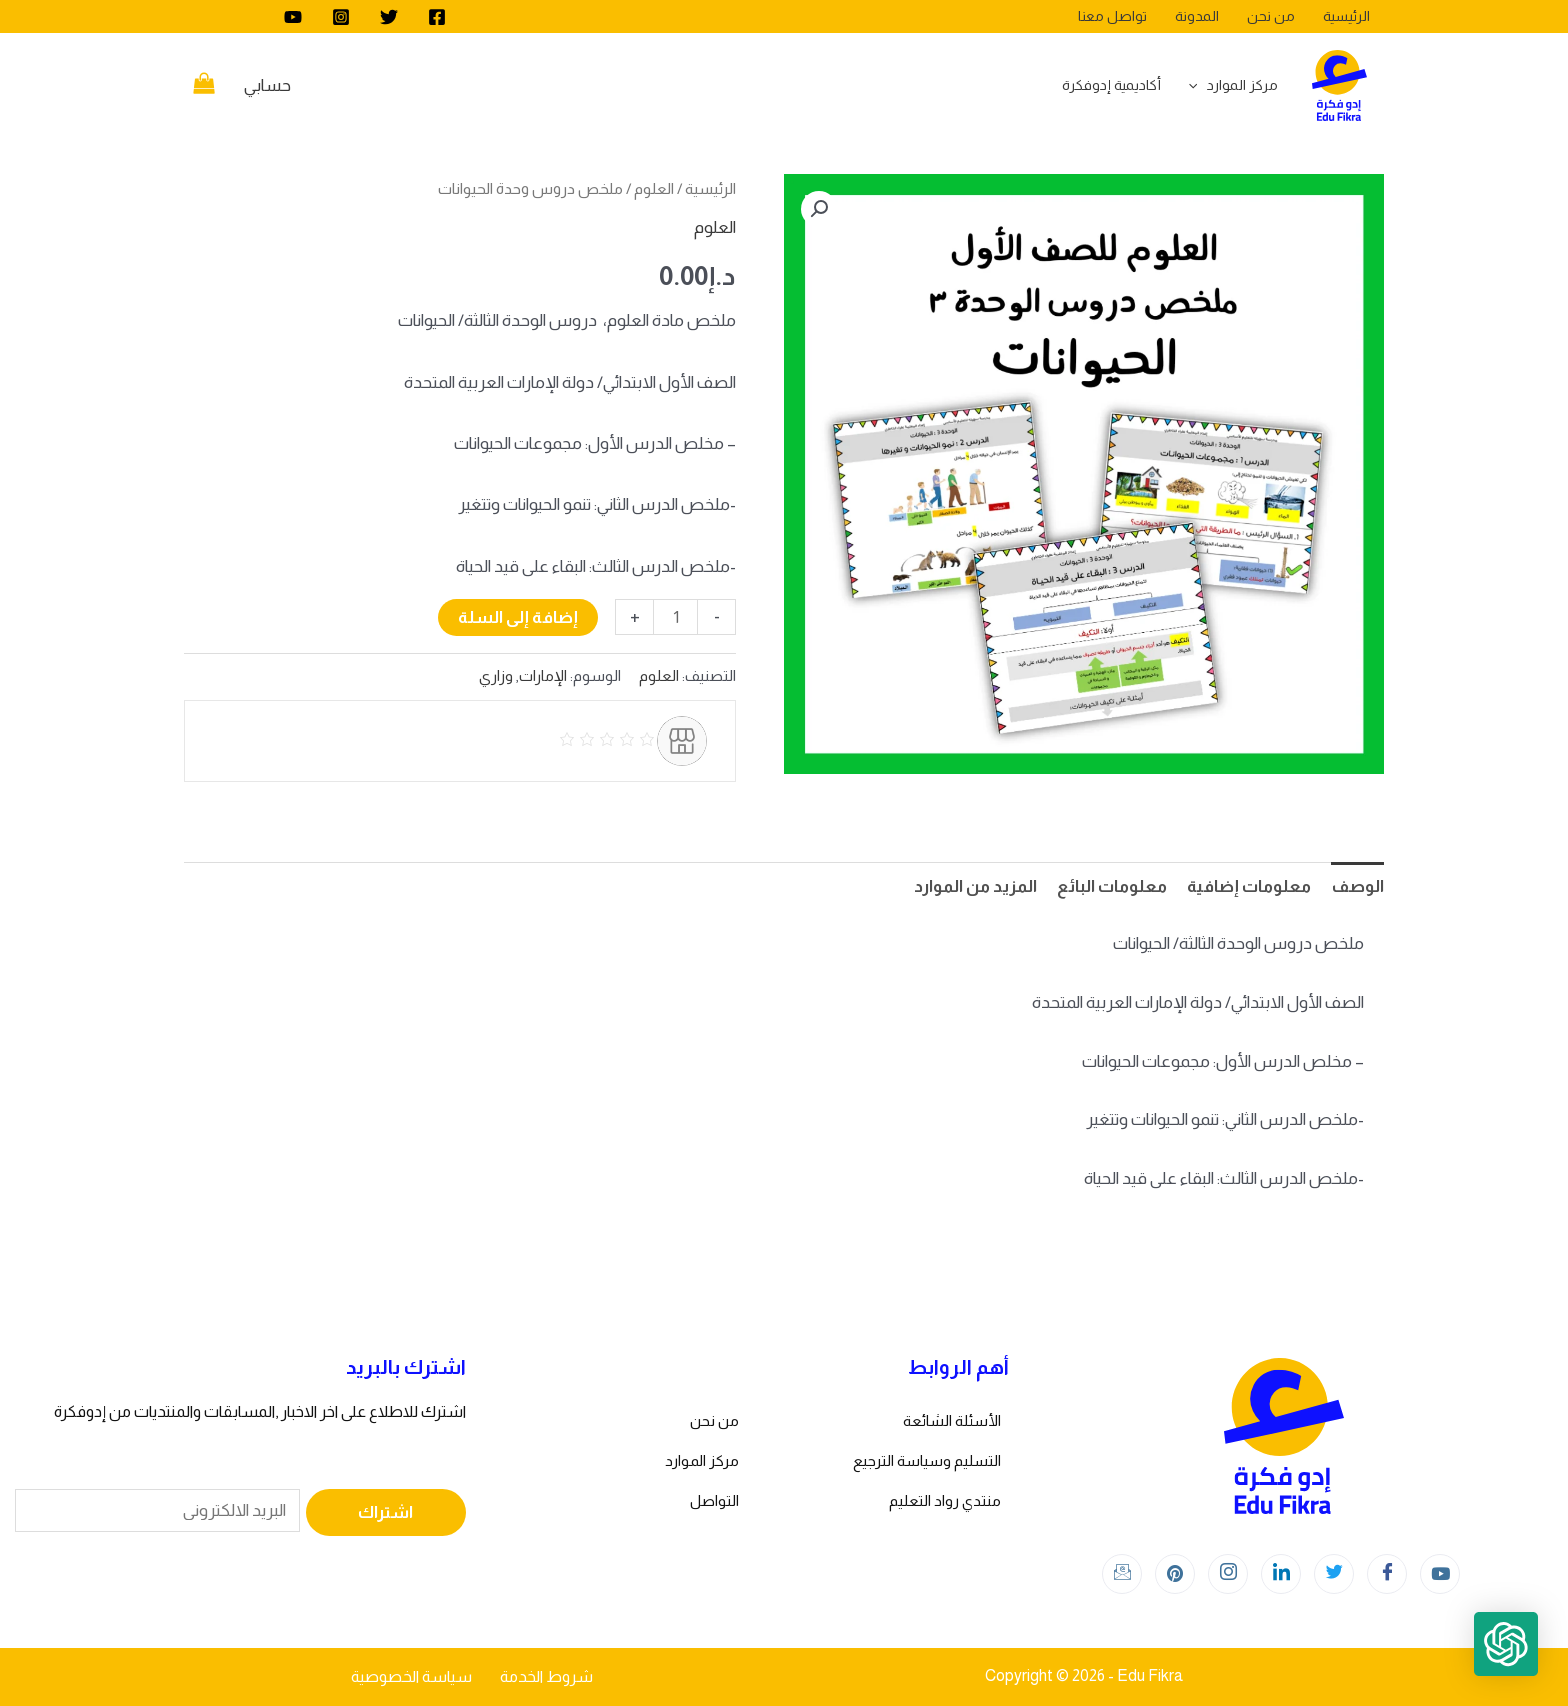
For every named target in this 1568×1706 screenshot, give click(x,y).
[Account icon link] (267, 86)
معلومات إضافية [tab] (1249, 886)
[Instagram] (341, 17)
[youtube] (293, 17)
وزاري (496, 675)
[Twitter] (389, 17)
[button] (819, 209)
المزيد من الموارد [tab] (975, 886)
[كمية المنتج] (675, 617)
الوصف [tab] (1357, 886)
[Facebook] (437, 17)
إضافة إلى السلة (518, 617)
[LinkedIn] (1281, 1574)
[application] (1198, 85)
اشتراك (385, 1512)
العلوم (654, 188)
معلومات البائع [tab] (1112, 886)
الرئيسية (710, 188)
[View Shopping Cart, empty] (204, 86)
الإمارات (543, 675)
